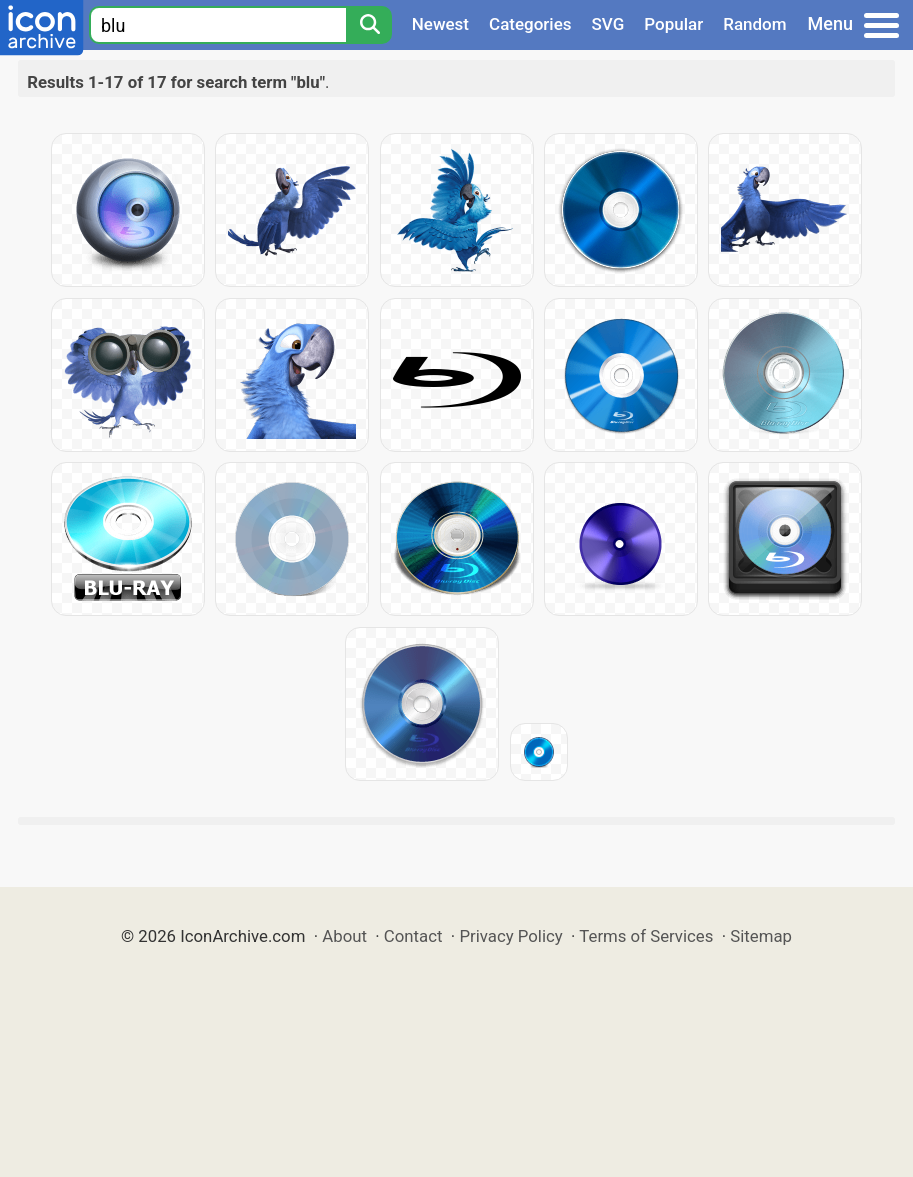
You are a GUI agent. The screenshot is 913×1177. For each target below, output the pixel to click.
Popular (673, 24)
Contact (413, 936)
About (344, 936)
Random (754, 24)
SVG (608, 24)
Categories (530, 24)
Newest (440, 24)
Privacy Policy (510, 936)
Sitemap (761, 936)
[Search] (369, 25)
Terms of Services (646, 936)
